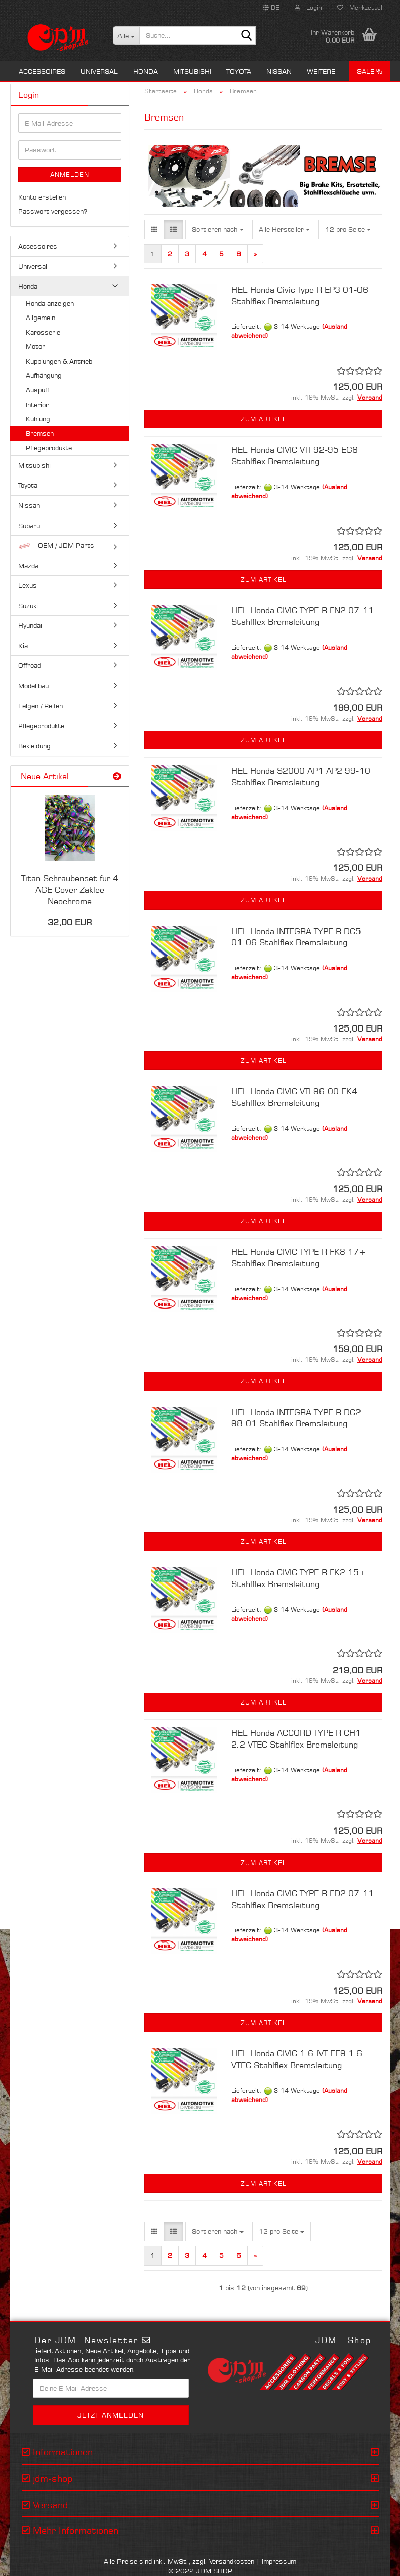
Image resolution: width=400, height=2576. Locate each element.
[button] (271, 7)
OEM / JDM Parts (56, 545)
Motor (35, 346)
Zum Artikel (264, 419)
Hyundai (30, 625)
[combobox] (217, 230)
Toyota (238, 71)
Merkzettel (359, 7)
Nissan (279, 71)
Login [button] (308, 7)
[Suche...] (126, 35)
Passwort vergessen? (52, 211)
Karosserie (43, 332)
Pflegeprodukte (49, 448)
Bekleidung (34, 746)
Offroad (29, 665)
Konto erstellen (42, 197)
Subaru (29, 526)
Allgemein (40, 317)
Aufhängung (44, 375)
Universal (99, 71)
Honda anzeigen (50, 303)
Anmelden (69, 174)
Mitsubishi (192, 71)
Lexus (27, 585)
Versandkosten (231, 2561)
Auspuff (37, 390)
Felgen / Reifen (40, 706)
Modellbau (33, 686)
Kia (23, 646)
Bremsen (40, 433)
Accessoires (42, 71)
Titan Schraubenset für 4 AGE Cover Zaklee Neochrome (69, 889)
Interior (37, 405)
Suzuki (28, 606)
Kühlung (38, 419)
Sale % (369, 71)
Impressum (279, 2561)
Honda (145, 71)
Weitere (321, 71)
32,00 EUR (70, 922)
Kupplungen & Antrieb (59, 361)
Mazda (28, 566)
